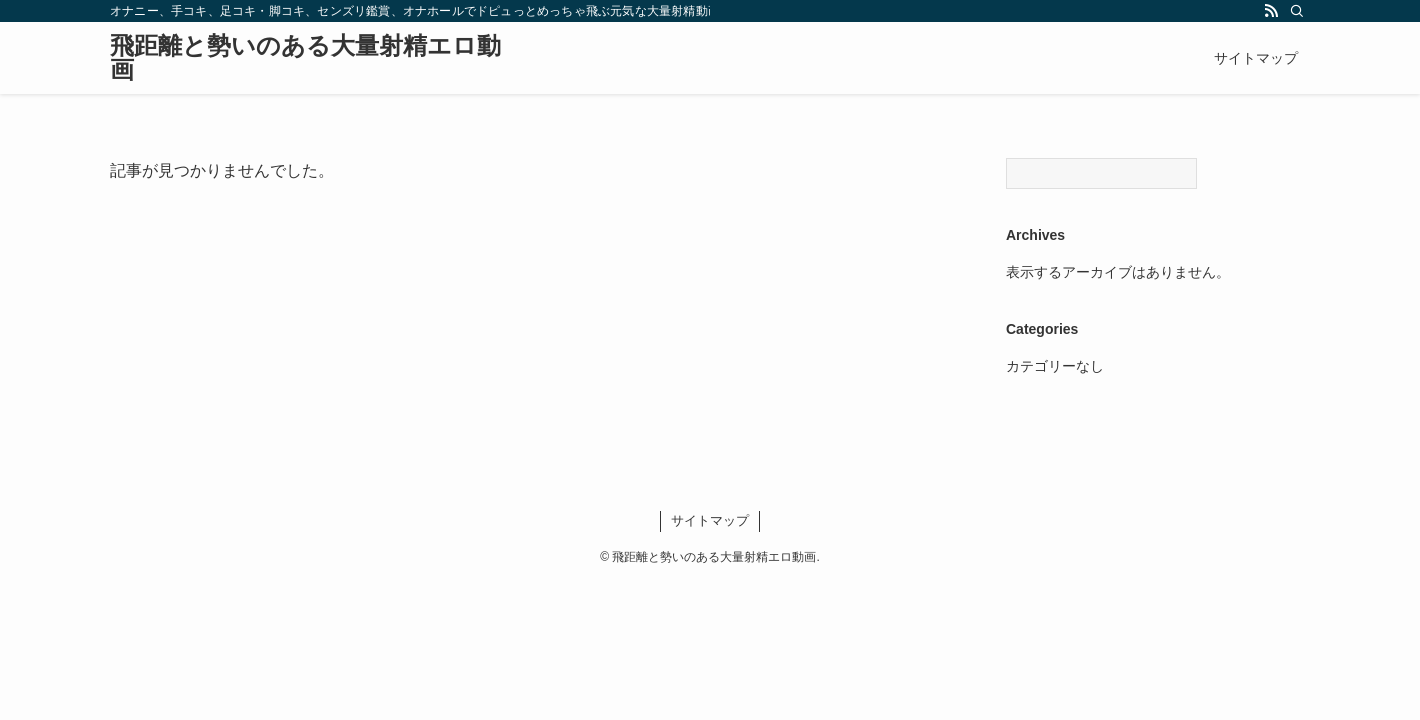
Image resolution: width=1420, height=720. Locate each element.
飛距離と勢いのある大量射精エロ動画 (305, 58)
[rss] (1271, 11)
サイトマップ (710, 520)
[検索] (1297, 11)
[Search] (1101, 173)
